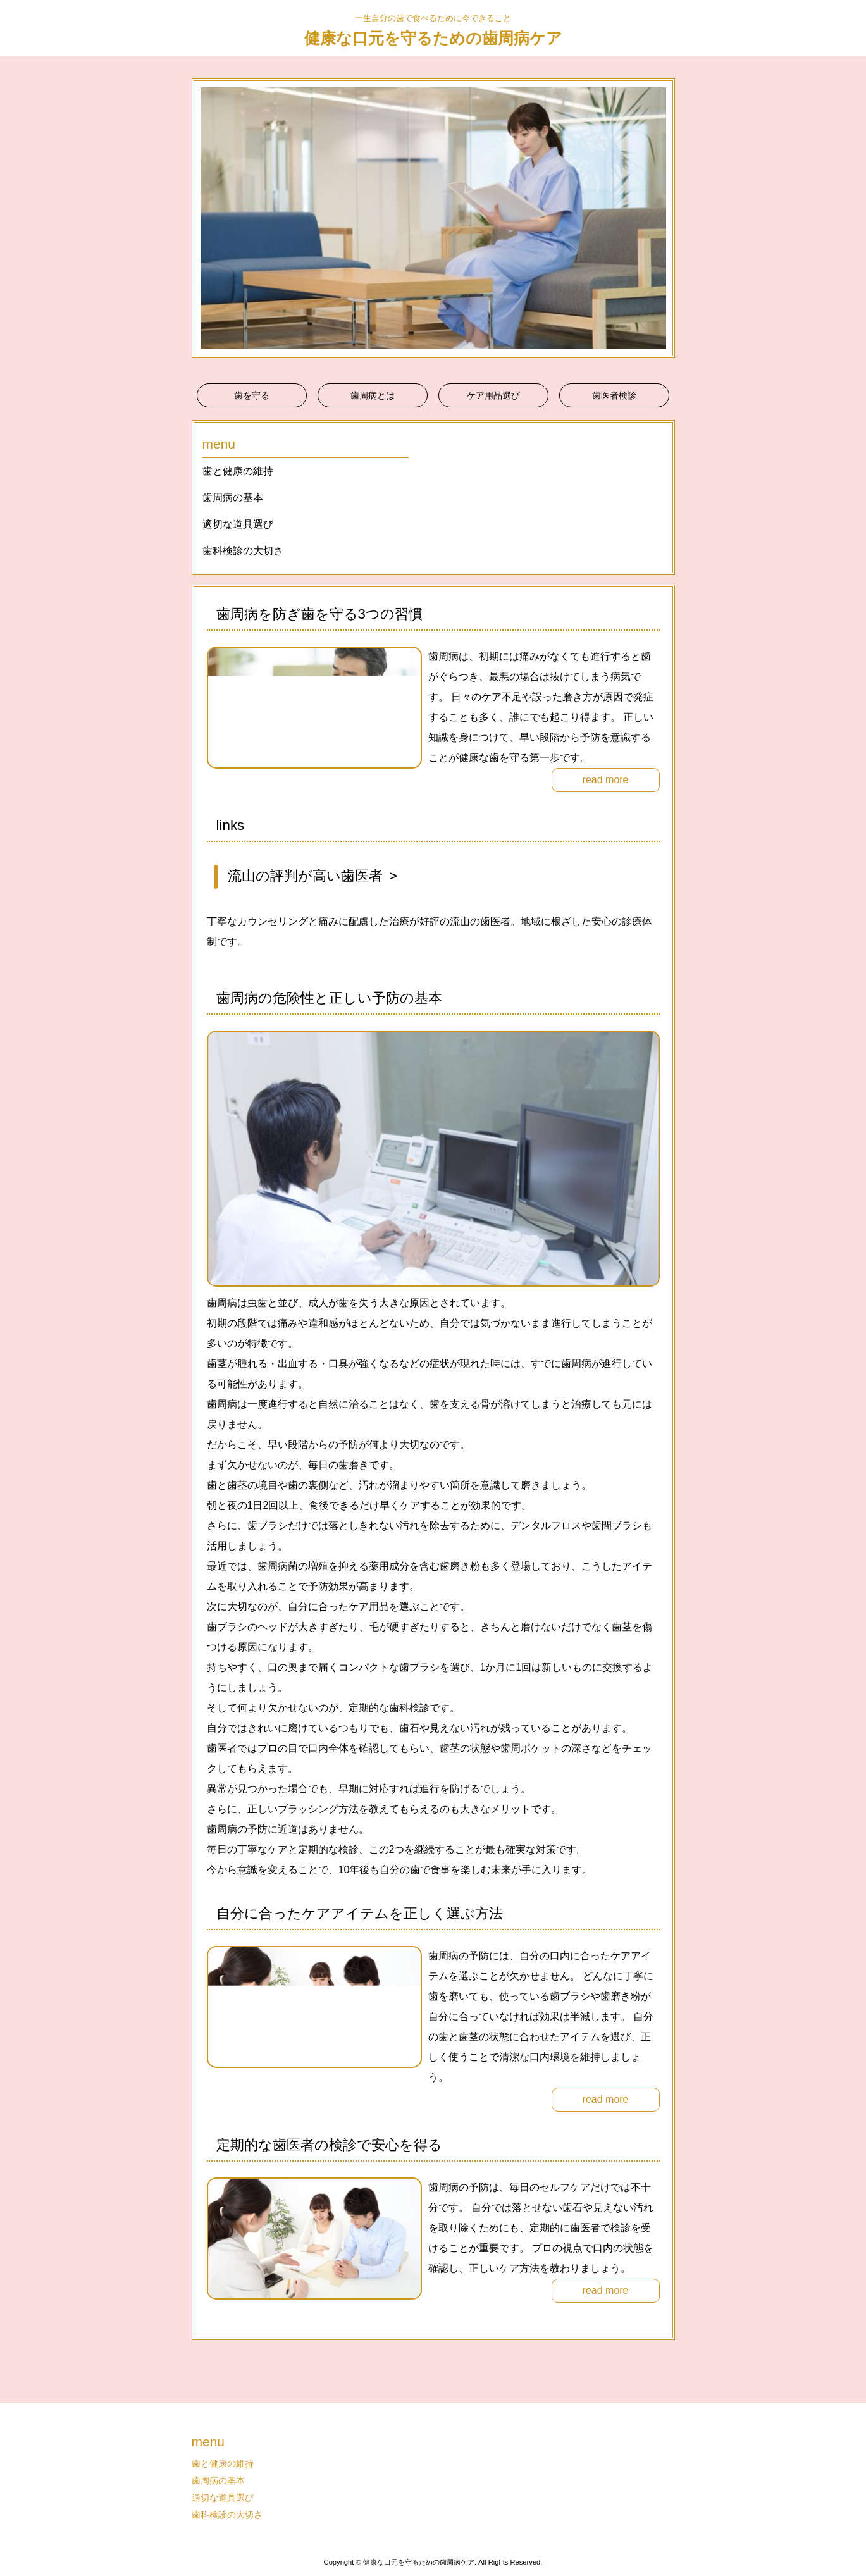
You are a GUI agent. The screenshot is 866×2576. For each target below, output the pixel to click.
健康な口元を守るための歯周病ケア (433, 38)
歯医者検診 (614, 395)
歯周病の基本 (232, 497)
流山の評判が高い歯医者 (305, 876)
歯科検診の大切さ (242, 550)
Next (658, 218)
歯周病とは (372, 395)
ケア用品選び (493, 395)
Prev (208, 218)
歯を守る (251, 395)
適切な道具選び (237, 524)
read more (606, 779)
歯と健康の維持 (237, 471)
